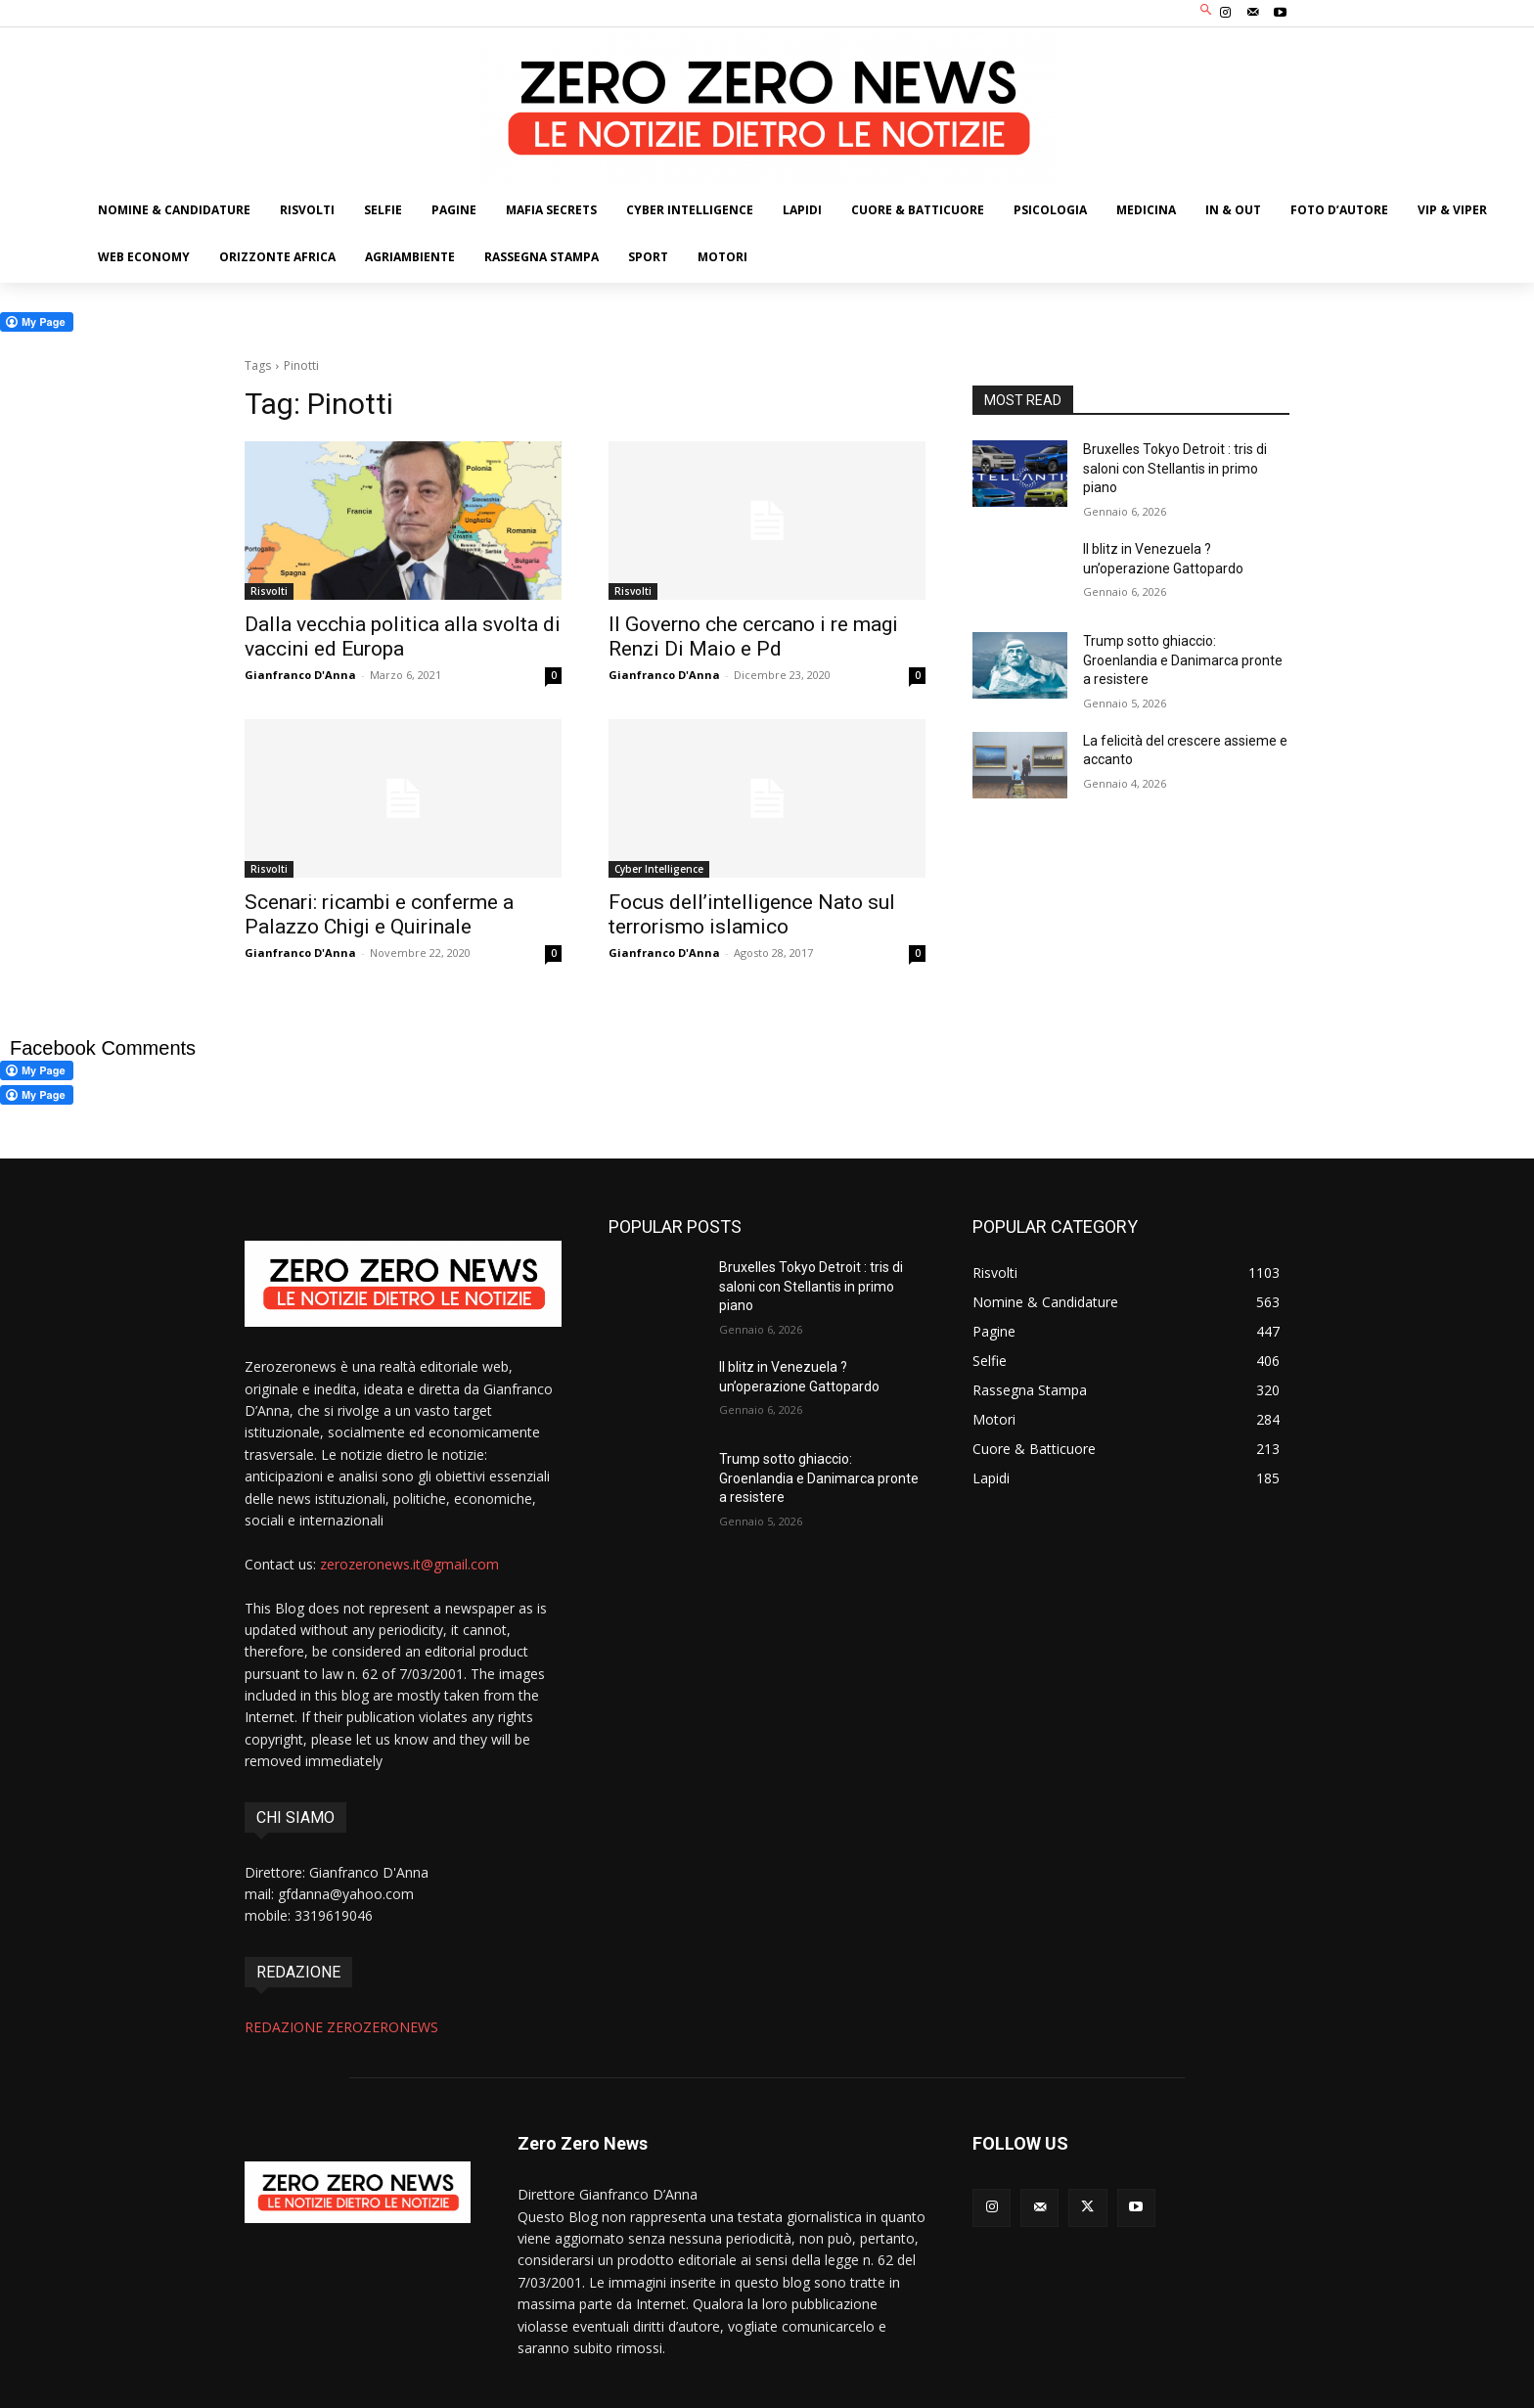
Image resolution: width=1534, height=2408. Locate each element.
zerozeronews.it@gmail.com (409, 1564)
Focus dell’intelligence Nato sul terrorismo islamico (752, 914)
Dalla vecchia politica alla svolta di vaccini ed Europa (403, 636)
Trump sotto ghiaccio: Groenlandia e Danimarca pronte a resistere (1183, 660)
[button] (1206, 11)
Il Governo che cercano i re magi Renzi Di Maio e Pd (753, 636)
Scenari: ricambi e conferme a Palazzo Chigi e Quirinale (379, 914)
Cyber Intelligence (658, 869)
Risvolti (269, 591)
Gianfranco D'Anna (300, 674)
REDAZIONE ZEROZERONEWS (341, 2027)
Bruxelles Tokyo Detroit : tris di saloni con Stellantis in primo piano (1175, 468)
